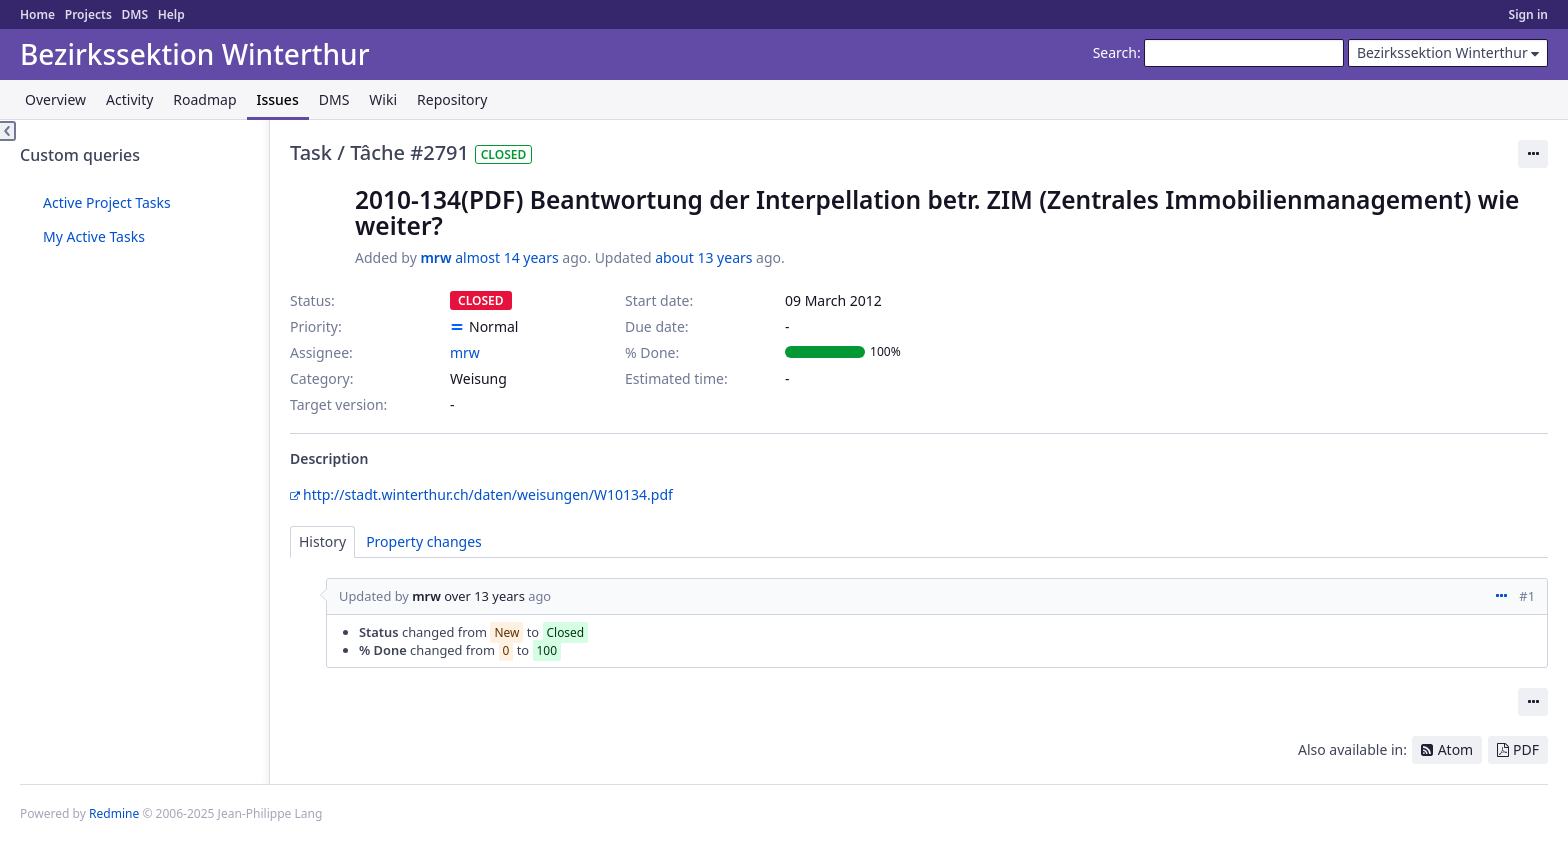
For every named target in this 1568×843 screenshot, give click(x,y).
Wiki (383, 99)
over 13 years (484, 596)
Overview (55, 99)
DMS (134, 14)
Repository (452, 99)
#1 (1527, 596)
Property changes (424, 541)
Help (171, 14)
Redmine (114, 813)
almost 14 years (506, 257)
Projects (88, 14)
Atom (1456, 749)
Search (1115, 52)
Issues (278, 99)
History (322, 541)
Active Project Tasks (107, 202)
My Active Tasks (94, 236)
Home (37, 14)
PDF (1526, 749)
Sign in (1528, 14)
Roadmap (204, 99)
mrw (435, 257)
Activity (129, 99)
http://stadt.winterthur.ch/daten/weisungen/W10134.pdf (488, 494)
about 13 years (703, 257)
